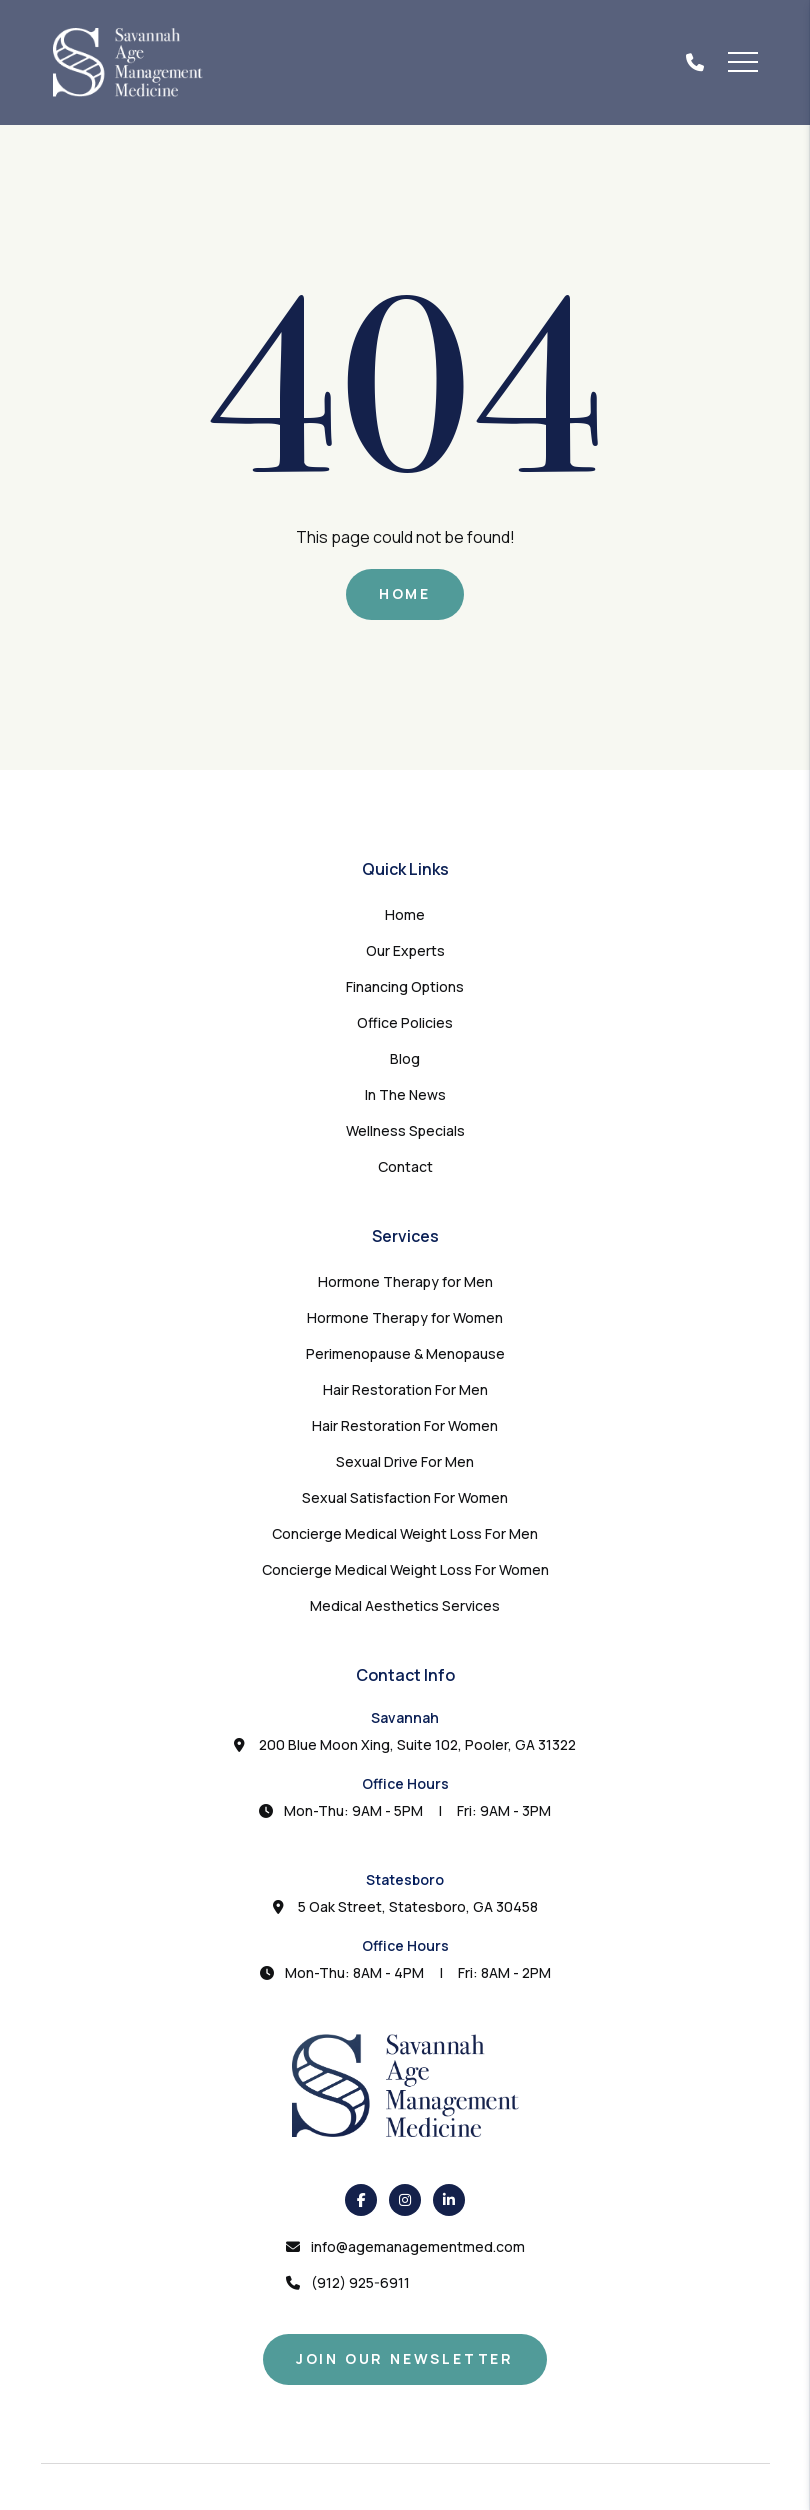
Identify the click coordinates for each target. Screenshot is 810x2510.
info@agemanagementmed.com (418, 2246)
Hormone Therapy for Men (405, 1281)
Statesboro (405, 1879)
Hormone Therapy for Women (405, 1317)
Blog (405, 1058)
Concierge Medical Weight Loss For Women (405, 1569)
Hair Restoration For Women (405, 1425)
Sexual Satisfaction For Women (405, 1497)
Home (405, 593)
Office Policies (405, 1022)
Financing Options (405, 986)
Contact (405, 1166)
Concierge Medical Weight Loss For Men (405, 1533)
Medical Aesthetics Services (405, 1605)
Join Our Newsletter (405, 2358)
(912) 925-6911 (360, 2282)
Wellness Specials (405, 1130)
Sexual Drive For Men (405, 1461)
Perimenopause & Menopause (405, 1353)
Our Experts (405, 950)
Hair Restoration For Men (405, 1389)
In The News (405, 1094)
